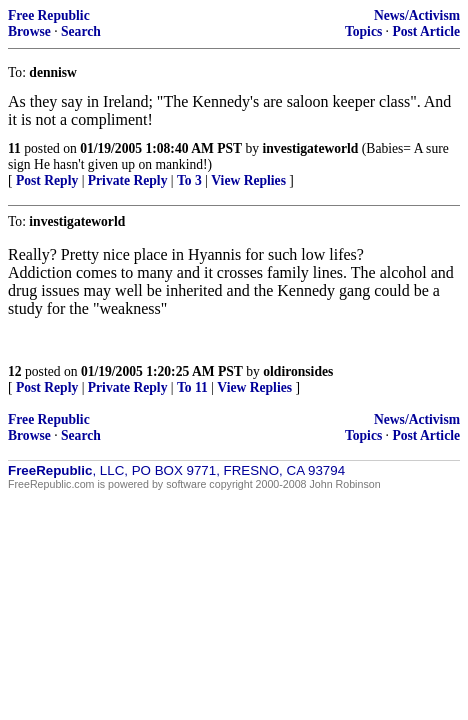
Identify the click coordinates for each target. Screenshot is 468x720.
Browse (29, 31)
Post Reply (47, 180)
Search (81, 31)
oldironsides (298, 371)
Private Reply (128, 180)
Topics (363, 31)
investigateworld (311, 148)
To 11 (192, 387)
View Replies (248, 180)
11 (14, 148)
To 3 (189, 180)
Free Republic (49, 15)
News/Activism (417, 15)
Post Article (426, 31)
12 (15, 371)
